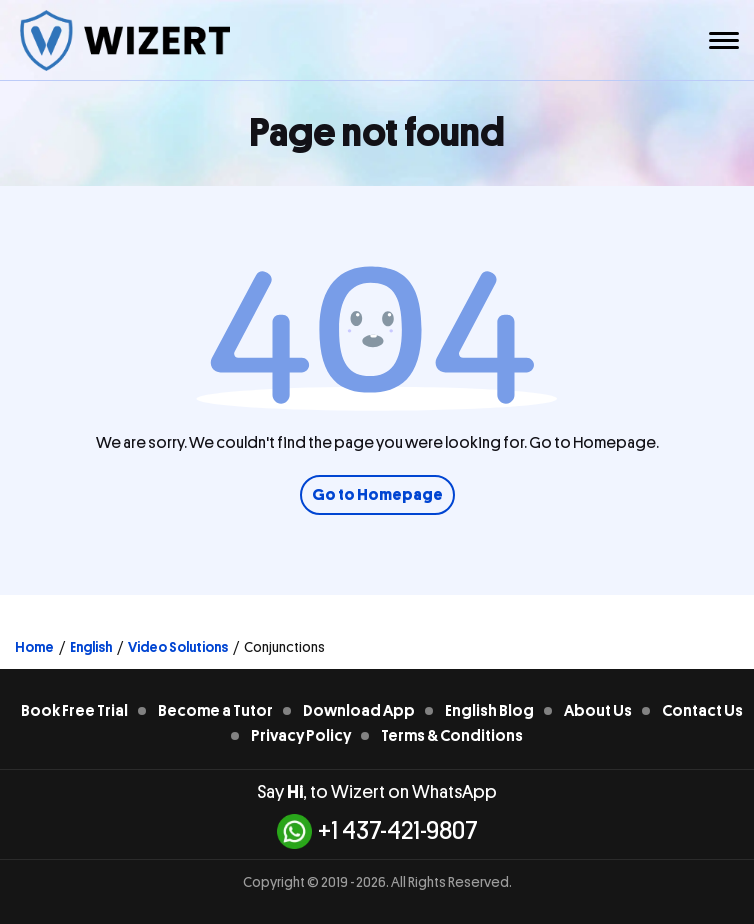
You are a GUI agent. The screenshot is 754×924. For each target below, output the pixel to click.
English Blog (489, 711)
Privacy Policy (301, 736)
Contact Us (702, 711)
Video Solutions (178, 647)
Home (34, 647)
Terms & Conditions (452, 736)
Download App (359, 711)
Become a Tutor (215, 711)
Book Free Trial (74, 711)
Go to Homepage (377, 495)
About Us (598, 711)
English (91, 647)
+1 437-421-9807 (377, 831)
